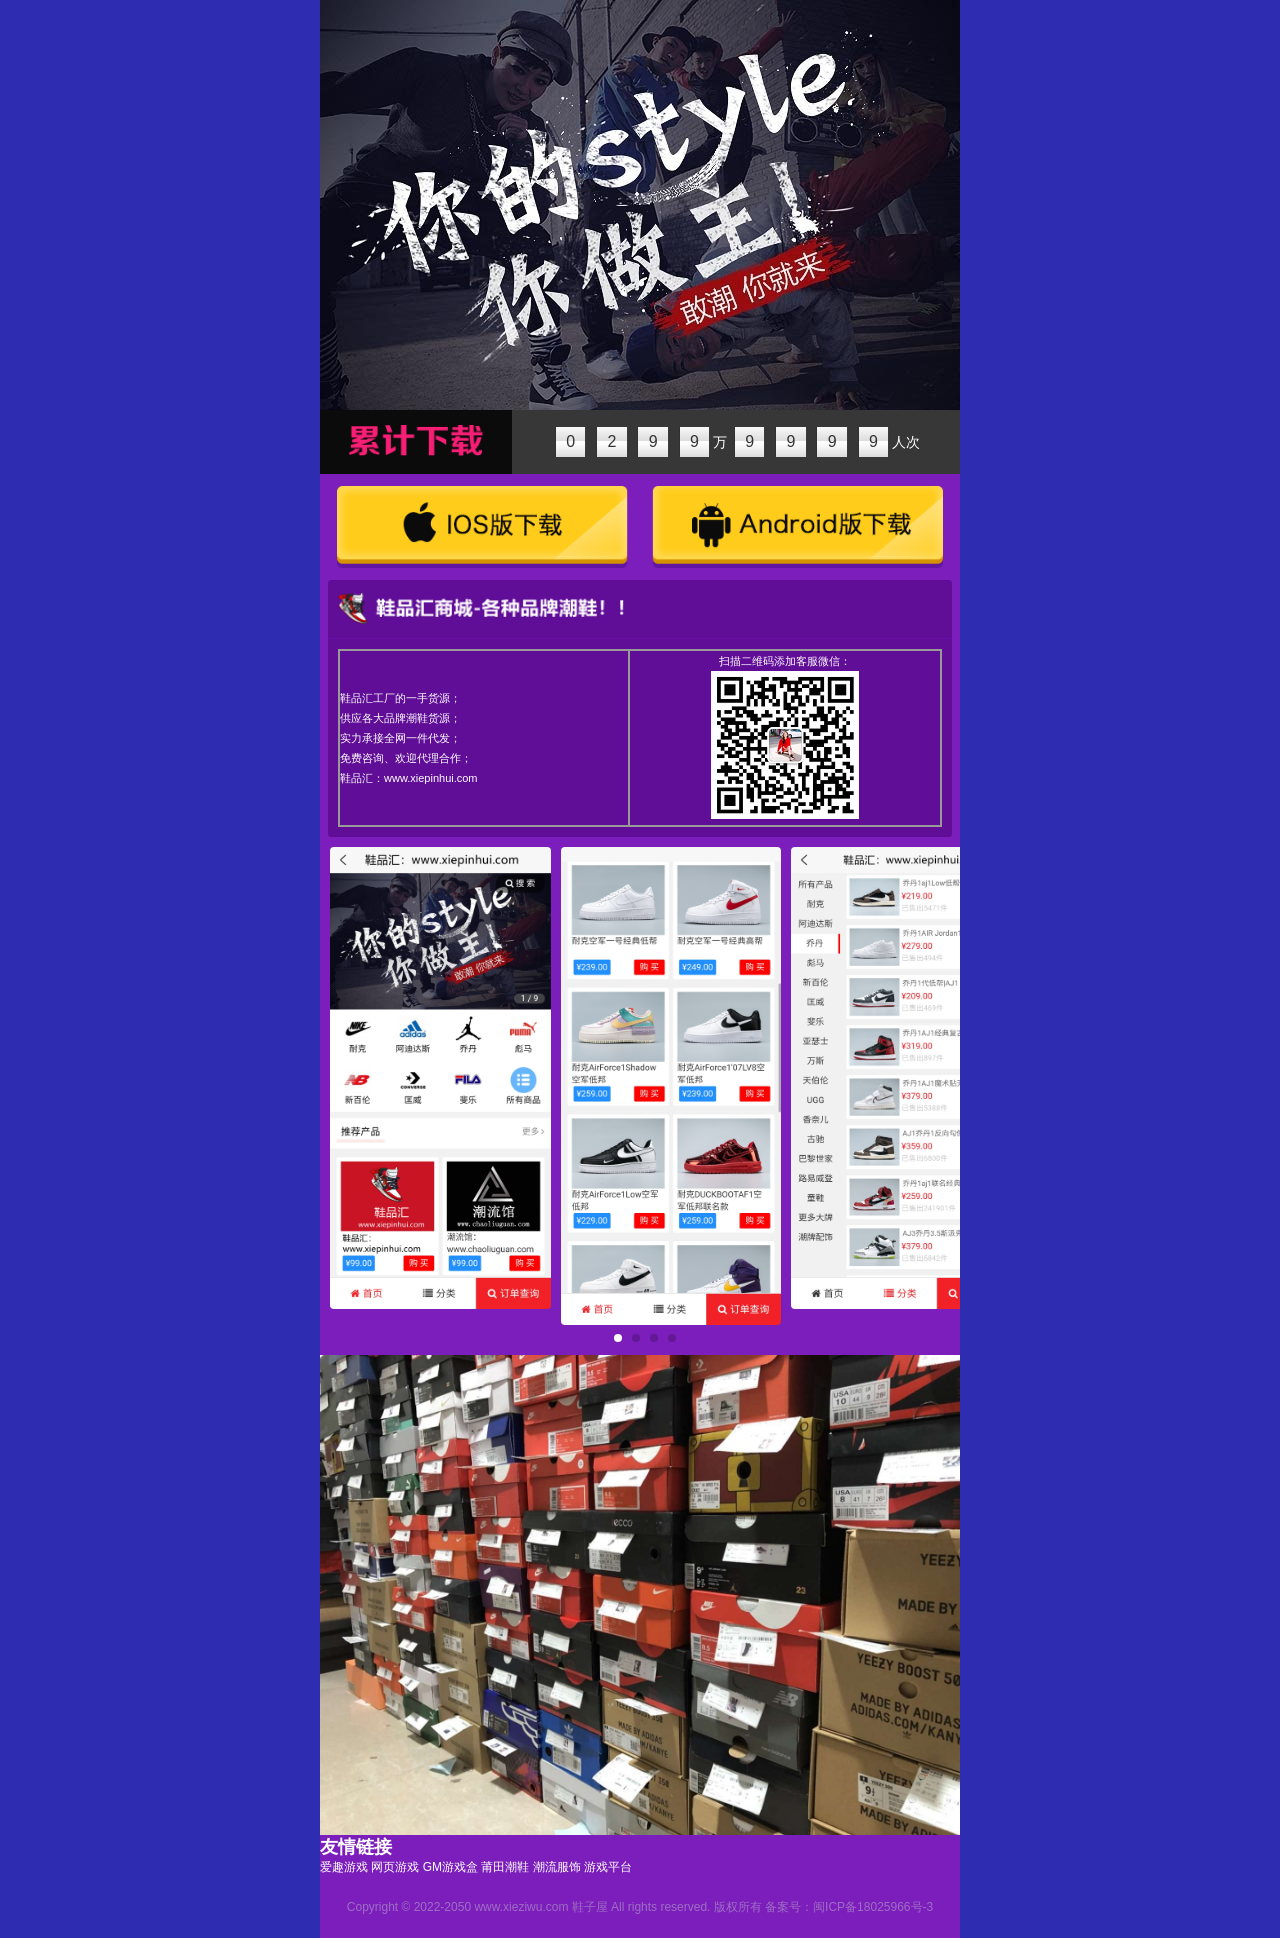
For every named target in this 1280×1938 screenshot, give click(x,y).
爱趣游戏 (344, 1867)
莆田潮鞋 (505, 1867)
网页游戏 (395, 1867)
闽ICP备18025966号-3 (873, 1907)
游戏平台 (608, 1867)
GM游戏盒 (450, 1867)
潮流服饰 (557, 1867)
